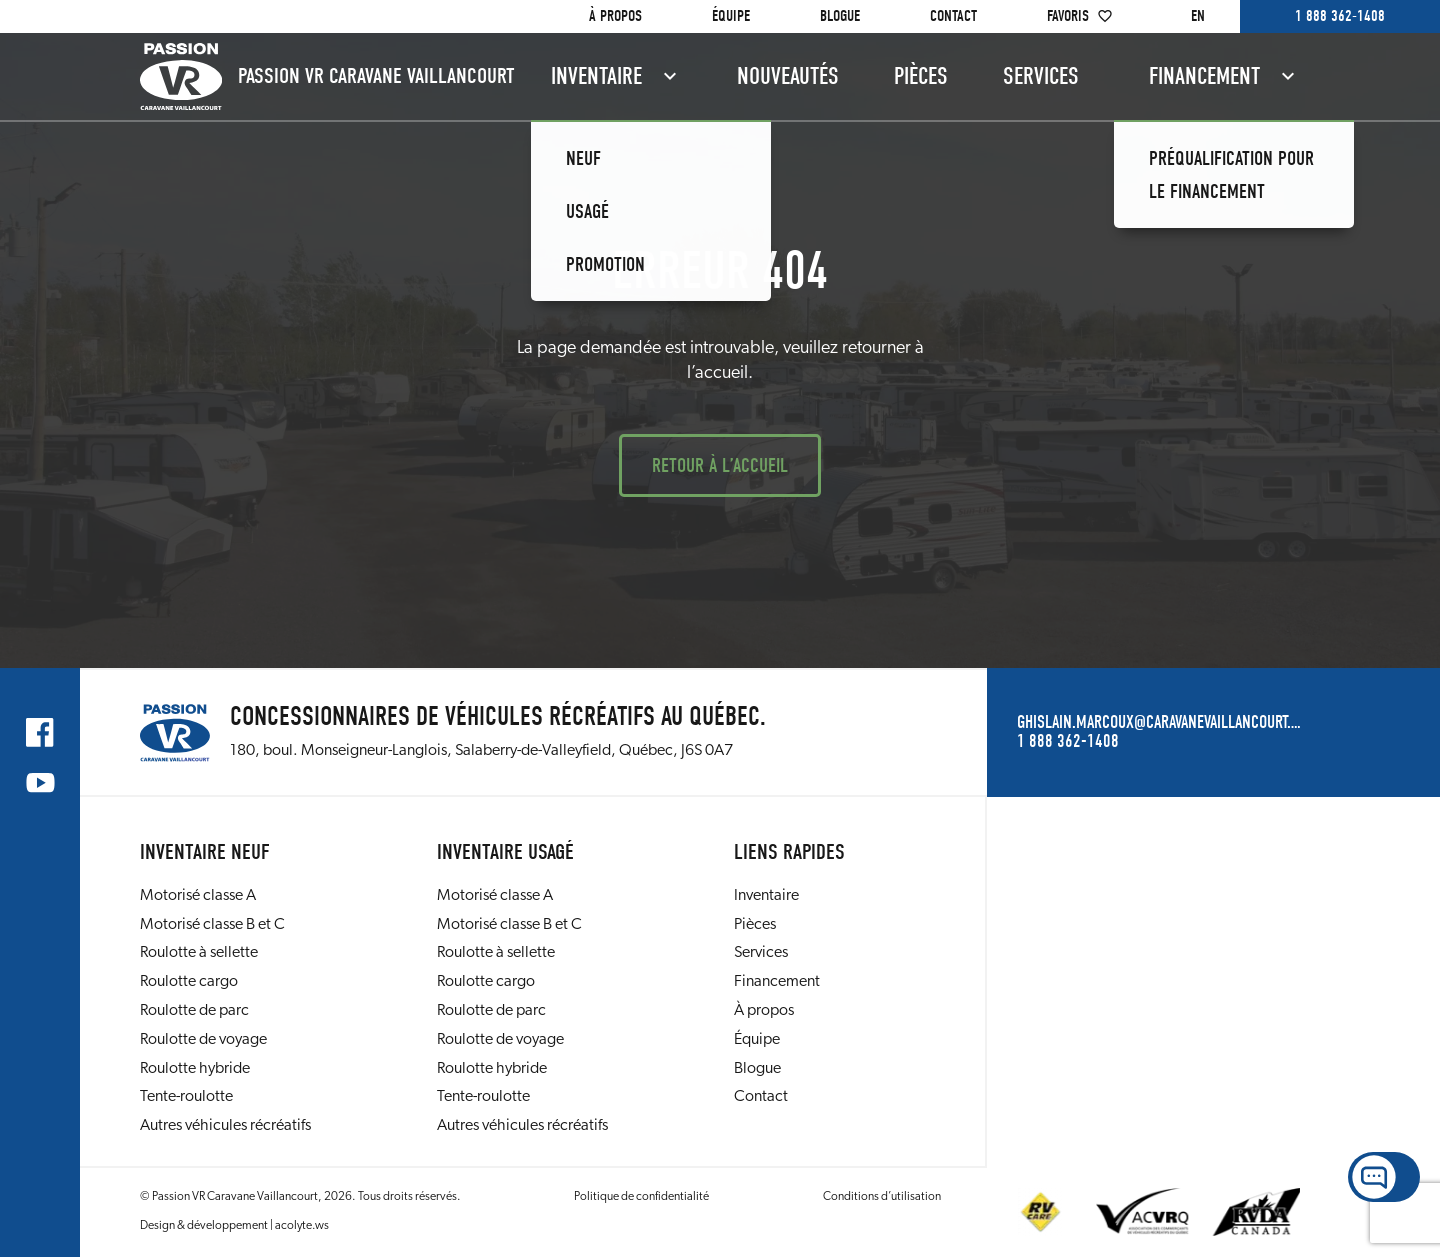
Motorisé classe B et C (212, 925)
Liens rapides (789, 852)
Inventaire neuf (205, 852)
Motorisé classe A (198, 896)
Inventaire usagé (505, 852)
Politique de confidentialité (641, 1197)
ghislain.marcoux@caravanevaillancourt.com (1158, 723)
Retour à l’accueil (720, 465)
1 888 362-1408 (1340, 16)
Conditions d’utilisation (882, 1197)
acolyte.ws (302, 1226)
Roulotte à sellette (199, 953)
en (1198, 16)
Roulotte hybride (195, 1069)
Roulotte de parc (194, 1011)
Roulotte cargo (189, 982)
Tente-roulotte (186, 1097)
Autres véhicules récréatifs (225, 1126)
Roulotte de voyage (203, 1040)
